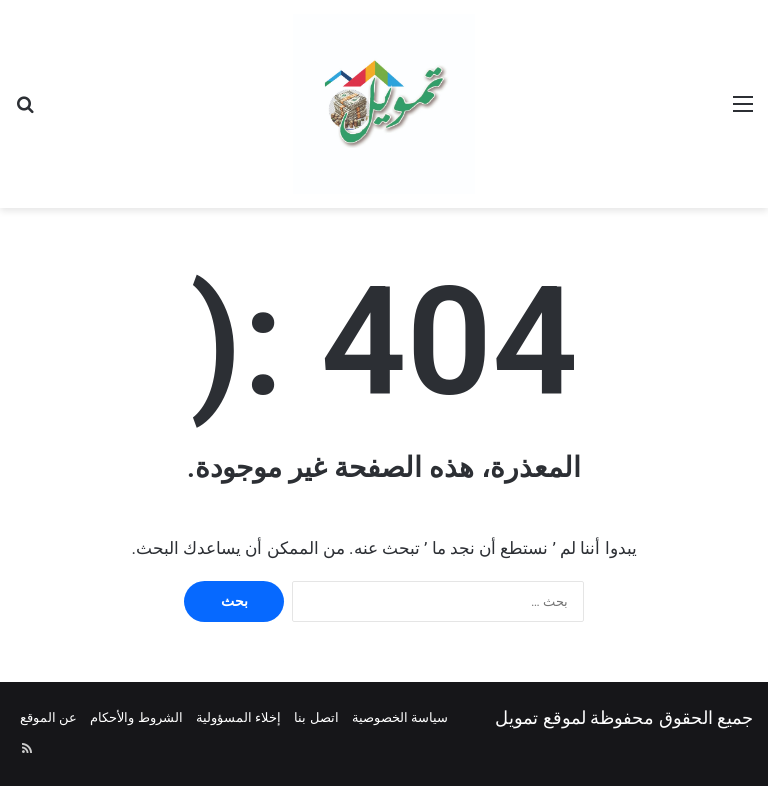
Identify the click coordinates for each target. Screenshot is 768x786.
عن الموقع (48, 717)
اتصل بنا (316, 717)
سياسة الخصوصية (400, 717)
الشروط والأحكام (136, 717)
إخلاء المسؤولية (238, 717)
